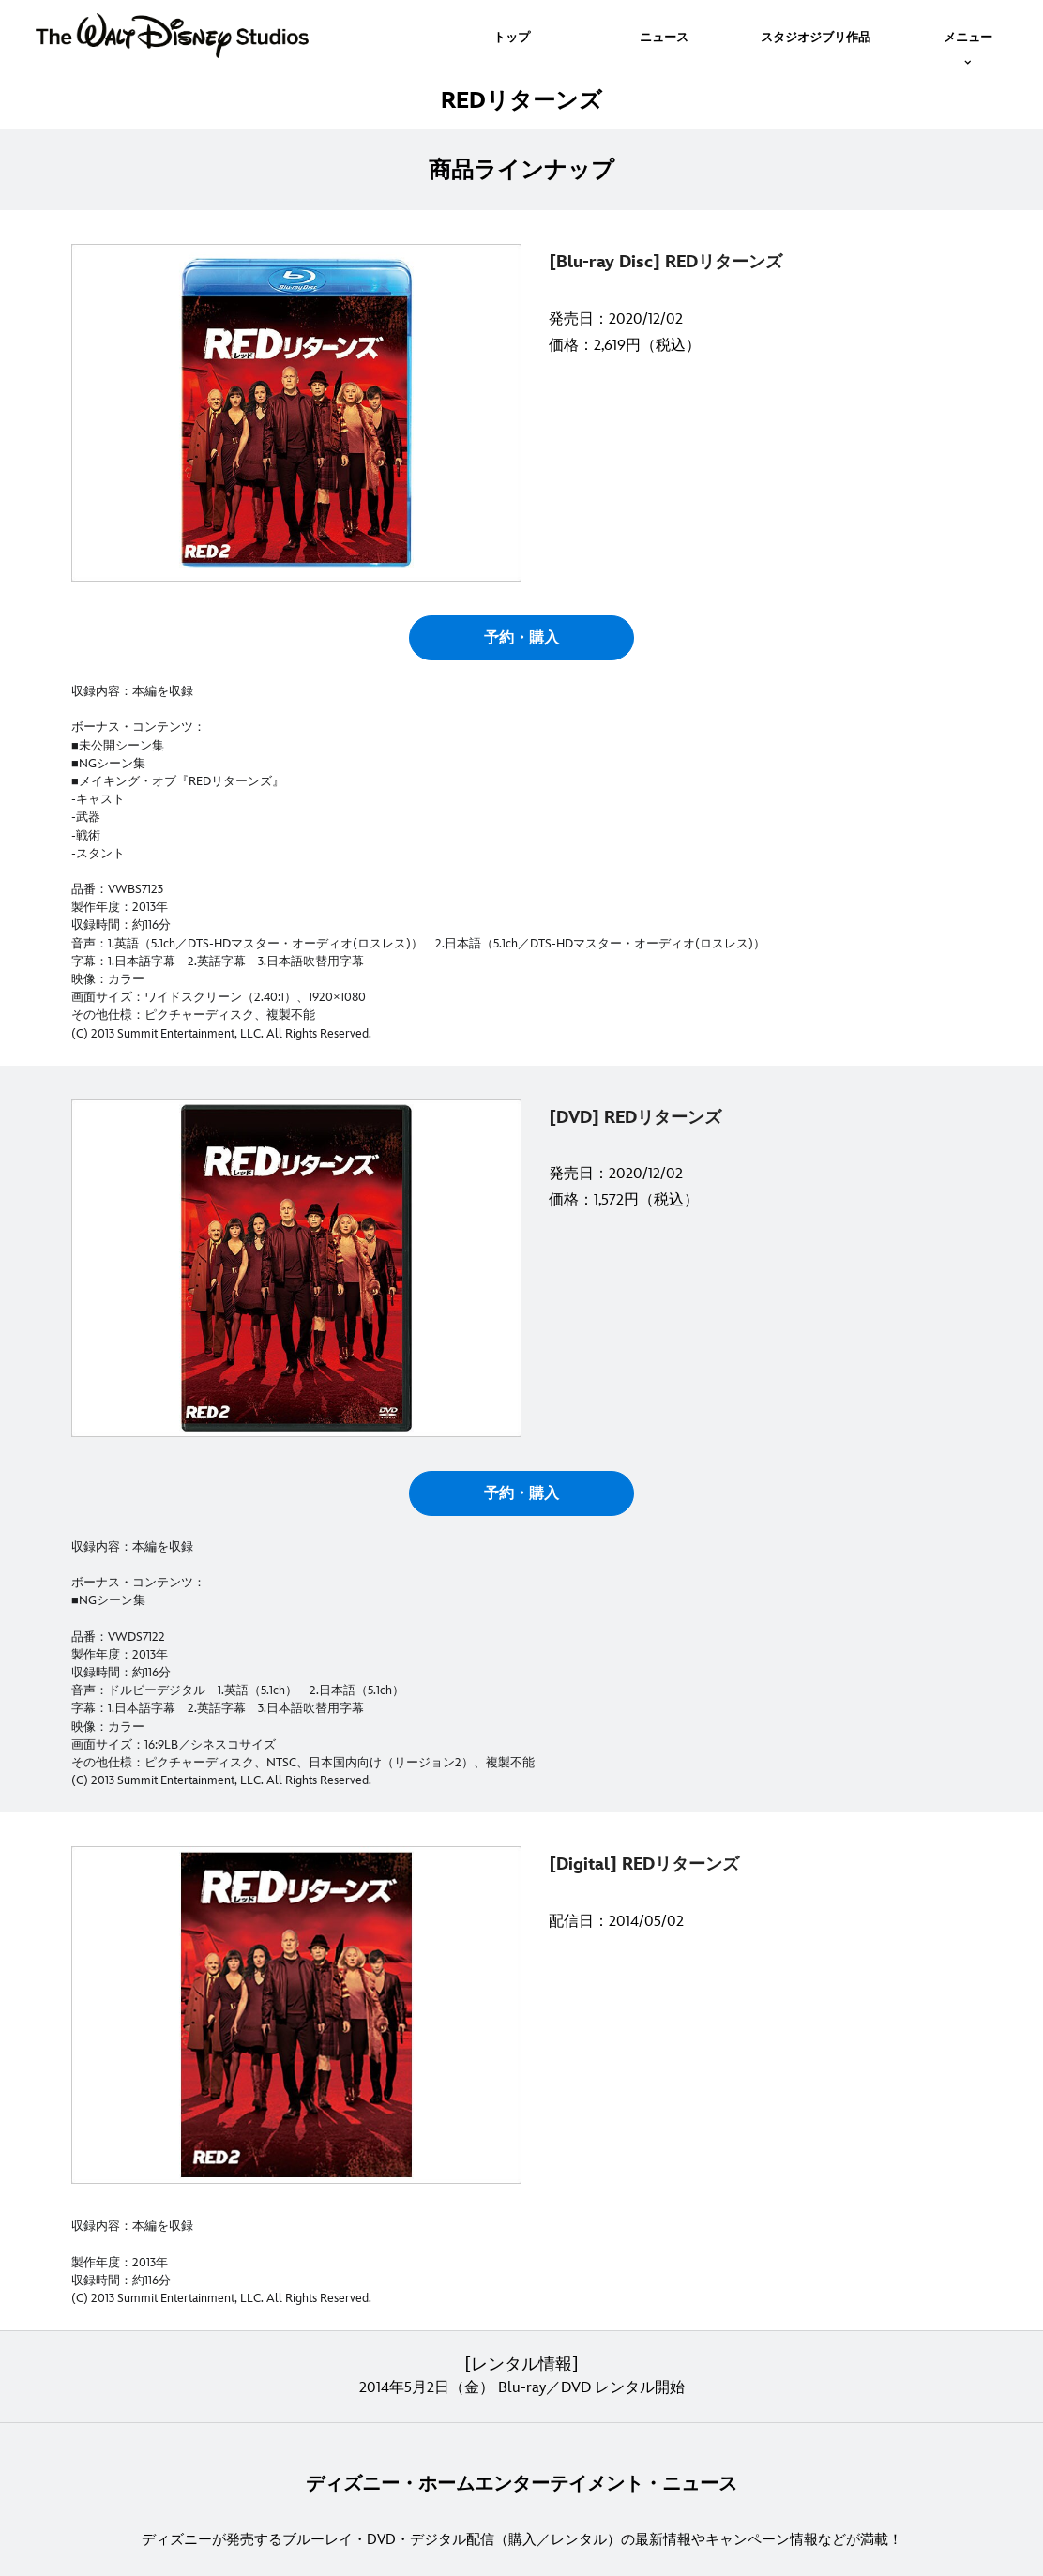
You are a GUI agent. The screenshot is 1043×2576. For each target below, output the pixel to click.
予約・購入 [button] (521, 638)
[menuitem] (512, 35)
